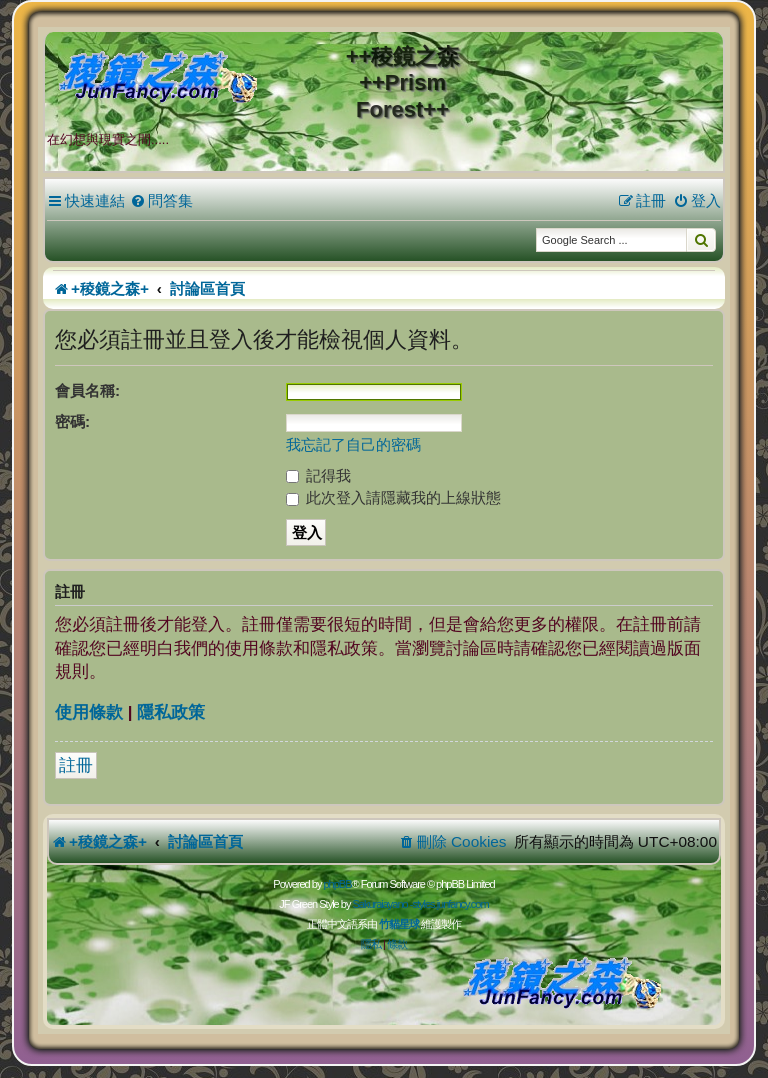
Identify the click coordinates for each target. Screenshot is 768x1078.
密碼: (72, 421)
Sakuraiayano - (382, 904)
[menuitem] (161, 201)
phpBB (337, 884)
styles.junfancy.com (450, 904)
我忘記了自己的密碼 (353, 444)
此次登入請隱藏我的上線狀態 (393, 497)
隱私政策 (171, 712)
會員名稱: (87, 390)
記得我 (318, 475)
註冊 (76, 765)
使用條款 (89, 712)
